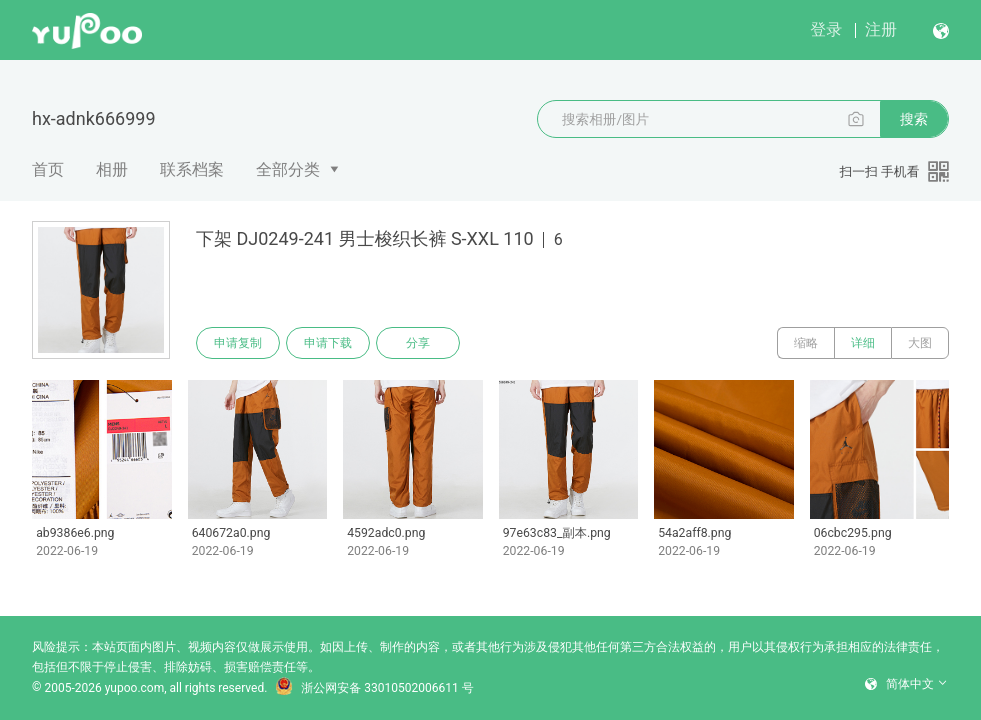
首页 (48, 169)
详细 (863, 343)
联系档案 (192, 169)
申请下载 (328, 343)
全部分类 (288, 169)
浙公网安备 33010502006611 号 (374, 688)
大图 (920, 343)
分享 (418, 343)
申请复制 (238, 343)
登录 (826, 29)
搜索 (914, 119)
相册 (112, 169)
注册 (881, 29)
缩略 (806, 343)
